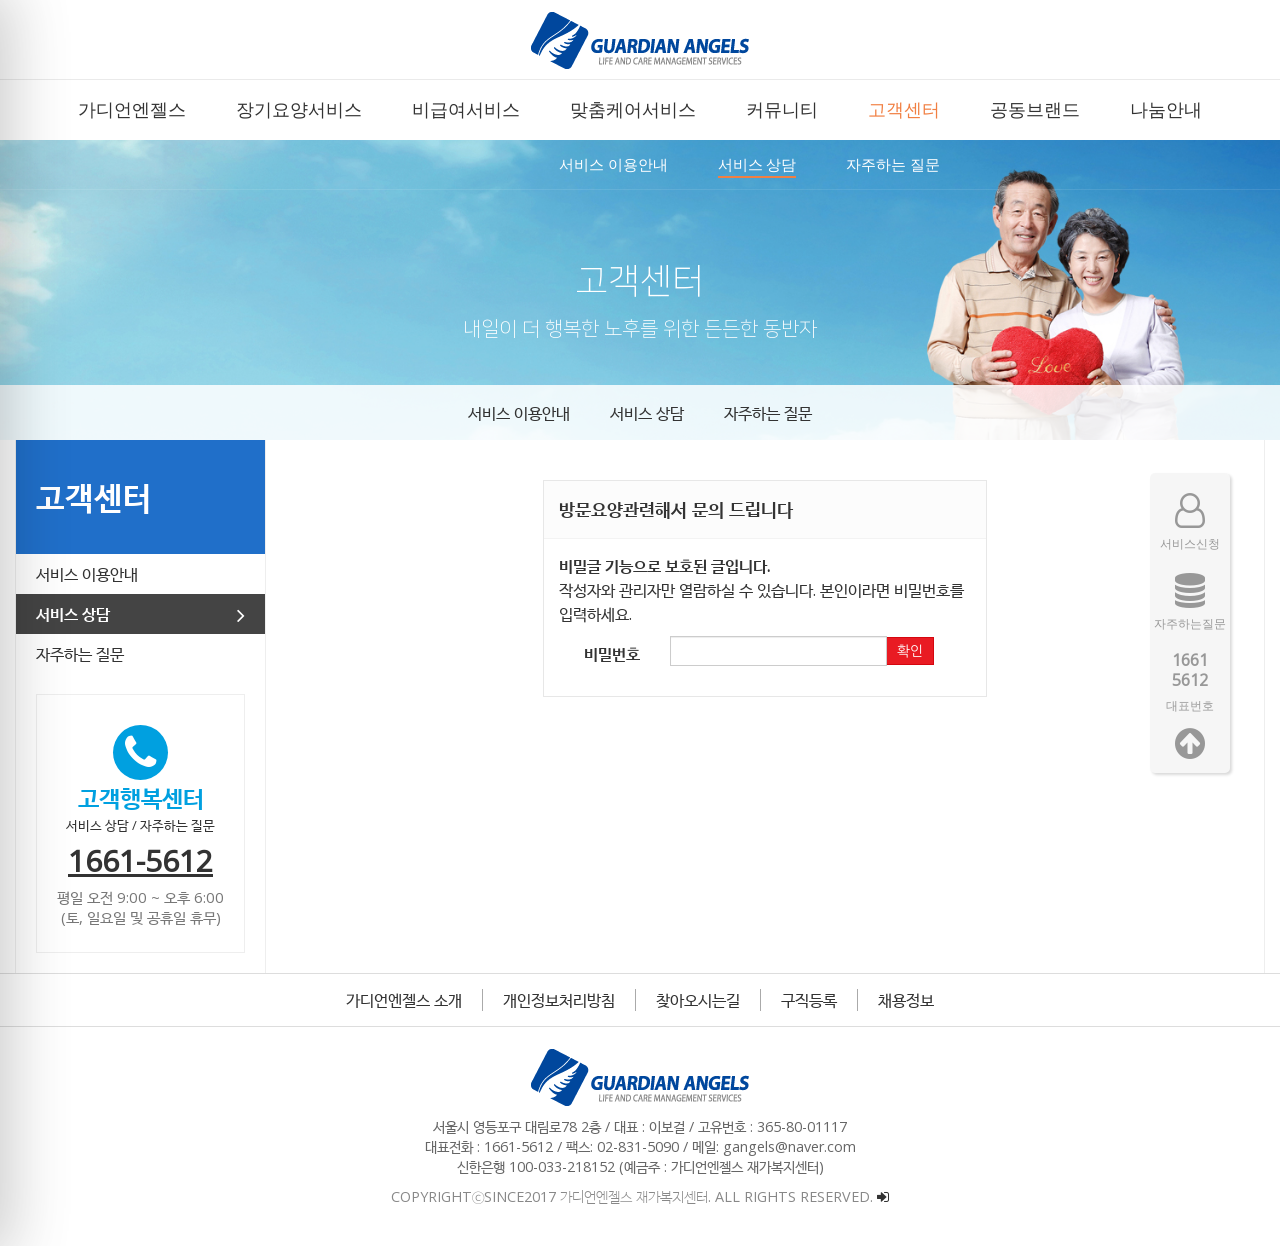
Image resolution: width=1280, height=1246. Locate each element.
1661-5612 (140, 860)
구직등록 (809, 1000)
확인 (910, 651)
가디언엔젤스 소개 (404, 1000)
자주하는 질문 (768, 413)
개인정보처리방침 (559, 1000)
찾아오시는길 (698, 1000)
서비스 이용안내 (519, 413)
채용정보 (906, 1000)
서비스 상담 (647, 413)
